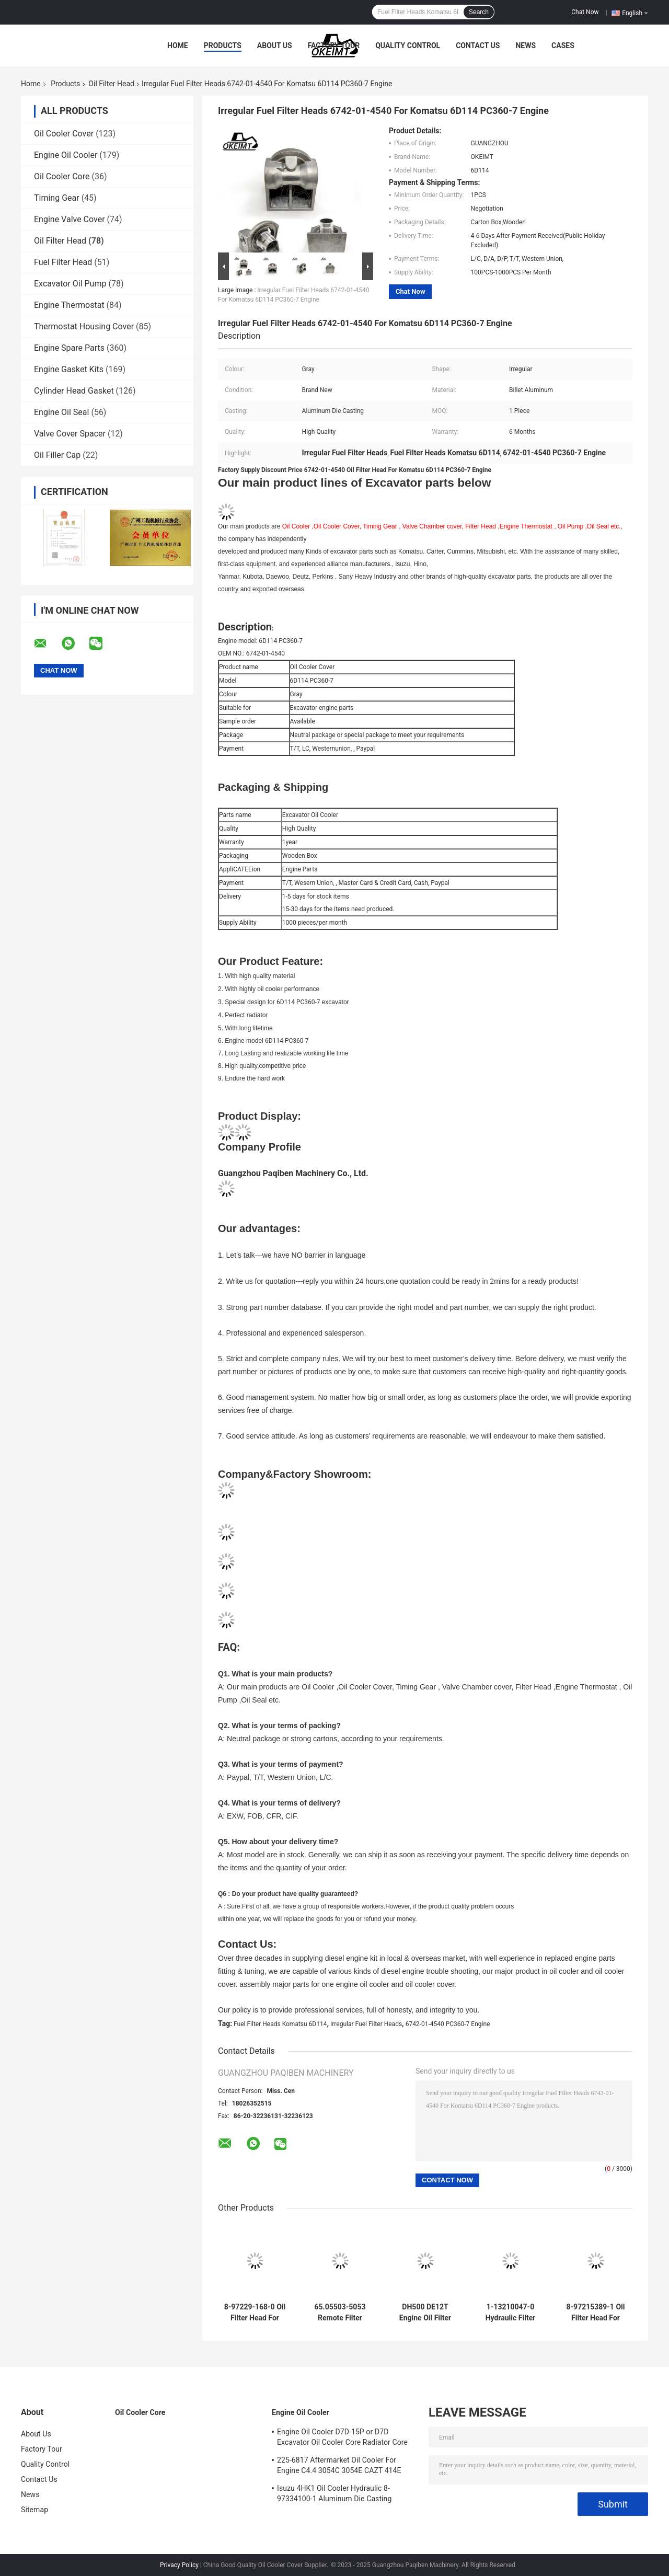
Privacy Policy (179, 2565)
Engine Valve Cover (69, 219)
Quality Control (407, 45)
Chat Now (584, 12)
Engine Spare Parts (69, 348)
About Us (274, 45)
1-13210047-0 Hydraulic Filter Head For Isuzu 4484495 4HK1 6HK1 (511, 2312)
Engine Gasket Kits (68, 369)
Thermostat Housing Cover (84, 326)
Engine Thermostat (69, 305)
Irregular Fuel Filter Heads (366, 2024)
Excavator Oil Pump (70, 284)
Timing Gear (56, 198)
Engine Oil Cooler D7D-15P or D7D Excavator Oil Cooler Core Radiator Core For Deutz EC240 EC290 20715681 (342, 2439)
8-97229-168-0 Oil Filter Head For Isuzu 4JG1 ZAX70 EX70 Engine (254, 2312)
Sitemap (34, 2509)
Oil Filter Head (111, 83)
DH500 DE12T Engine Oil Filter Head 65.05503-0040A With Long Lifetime (425, 2312)
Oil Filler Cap (57, 455)
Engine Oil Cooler (65, 155)
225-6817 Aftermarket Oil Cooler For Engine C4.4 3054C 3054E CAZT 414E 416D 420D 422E (339, 2467)
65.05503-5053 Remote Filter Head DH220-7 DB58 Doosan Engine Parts (340, 2312)
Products (222, 45)
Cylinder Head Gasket (74, 391)
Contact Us (478, 45)
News (525, 45)
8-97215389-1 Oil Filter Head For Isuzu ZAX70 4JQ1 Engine (596, 2312)
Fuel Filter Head (63, 262)
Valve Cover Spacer (70, 434)
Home (177, 45)
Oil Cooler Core (61, 176)
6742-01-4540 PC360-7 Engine (448, 2024)
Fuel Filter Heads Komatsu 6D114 (280, 2024)
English (635, 12)
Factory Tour (334, 45)
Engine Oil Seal (61, 412)
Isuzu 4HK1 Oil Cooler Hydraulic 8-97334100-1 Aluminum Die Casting (334, 2493)
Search (479, 12)
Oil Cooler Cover (64, 134)
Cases (562, 45)
